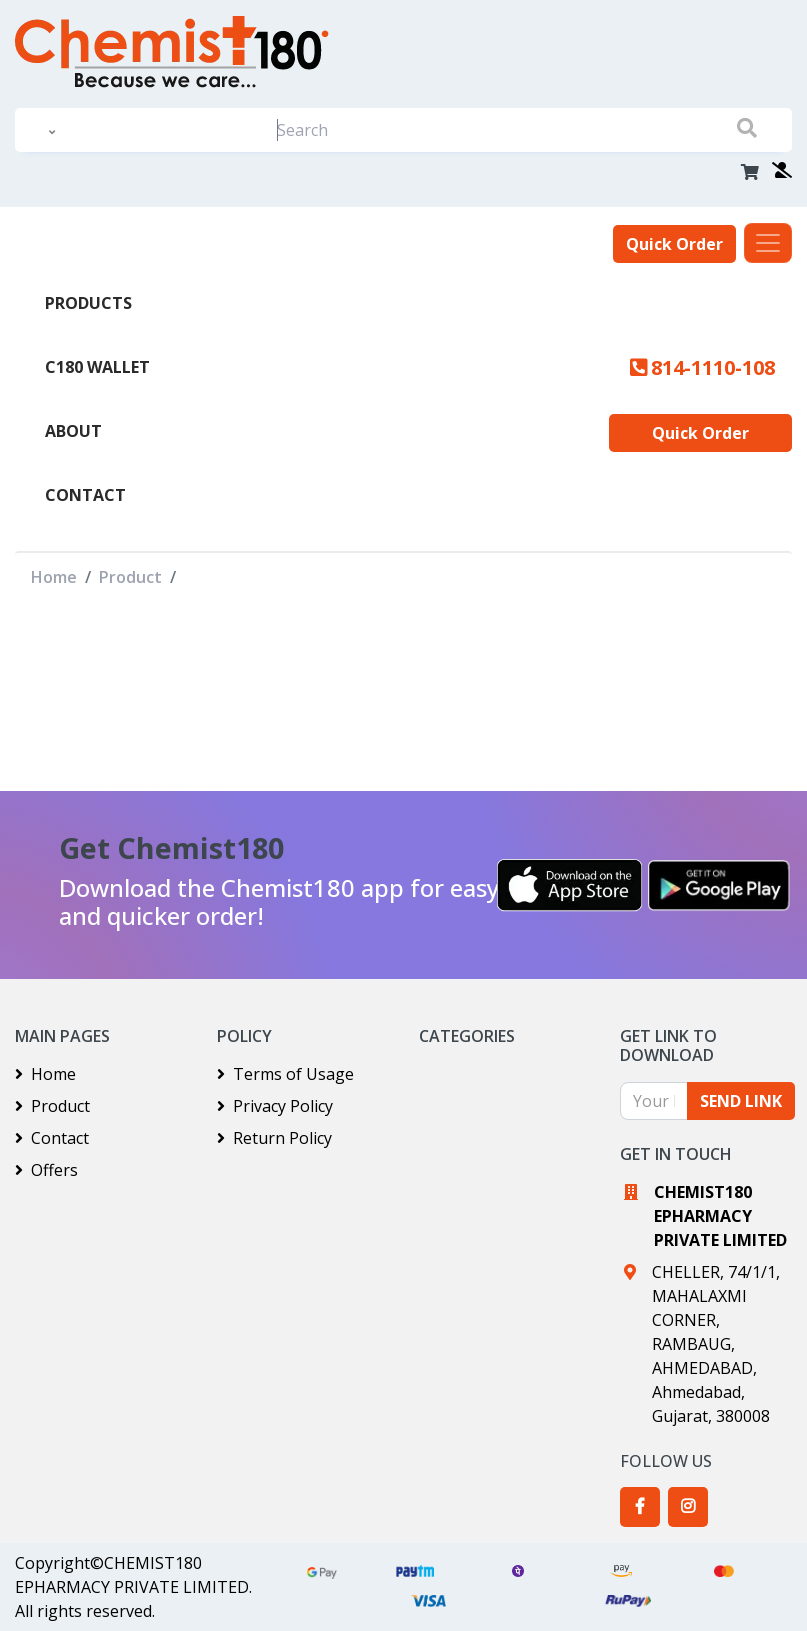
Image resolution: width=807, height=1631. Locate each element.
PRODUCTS (88, 303)
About (73, 431)
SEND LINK (741, 1101)
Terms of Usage (285, 1074)
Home (54, 577)
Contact (85, 495)
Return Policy (274, 1138)
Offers (46, 1170)
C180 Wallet (97, 367)
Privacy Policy (275, 1106)
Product (130, 577)
